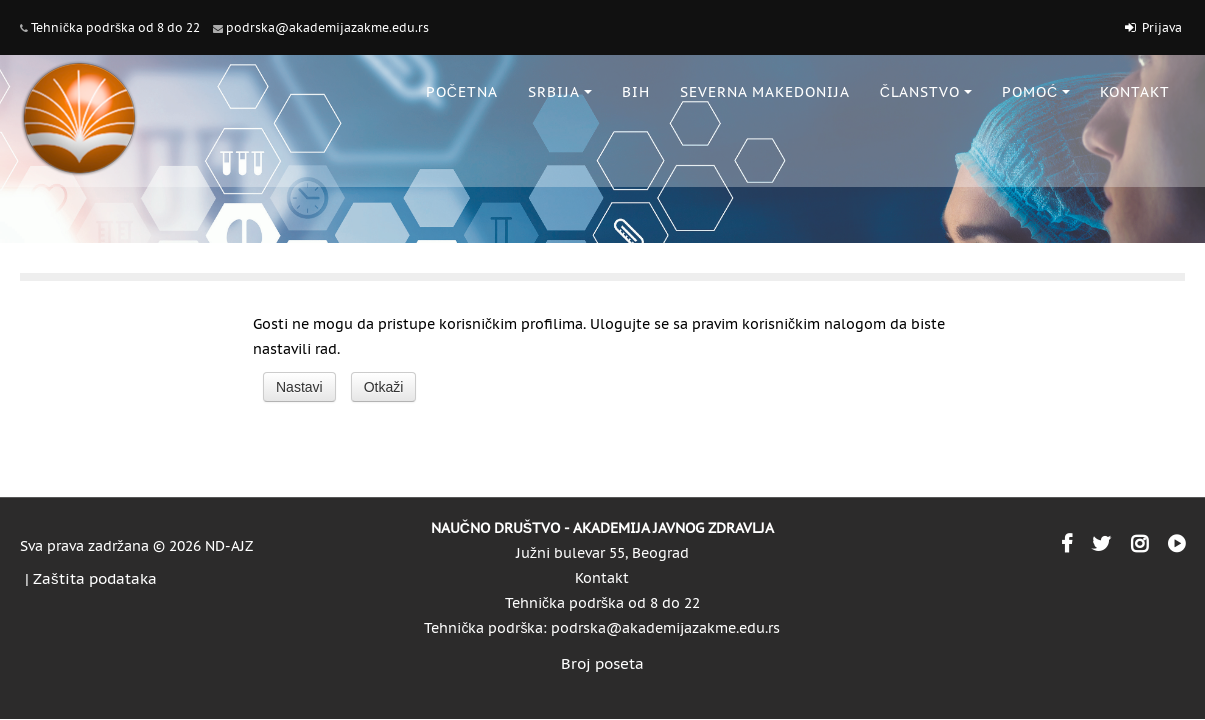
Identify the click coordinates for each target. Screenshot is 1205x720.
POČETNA (462, 92)
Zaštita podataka (95, 578)
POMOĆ (1036, 92)
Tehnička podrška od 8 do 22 (115, 27)
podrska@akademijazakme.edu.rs (327, 27)
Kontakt (602, 578)
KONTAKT (1135, 92)
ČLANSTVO (926, 92)
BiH (636, 92)
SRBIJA (560, 92)
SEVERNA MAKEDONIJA (765, 92)
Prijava (1162, 27)
